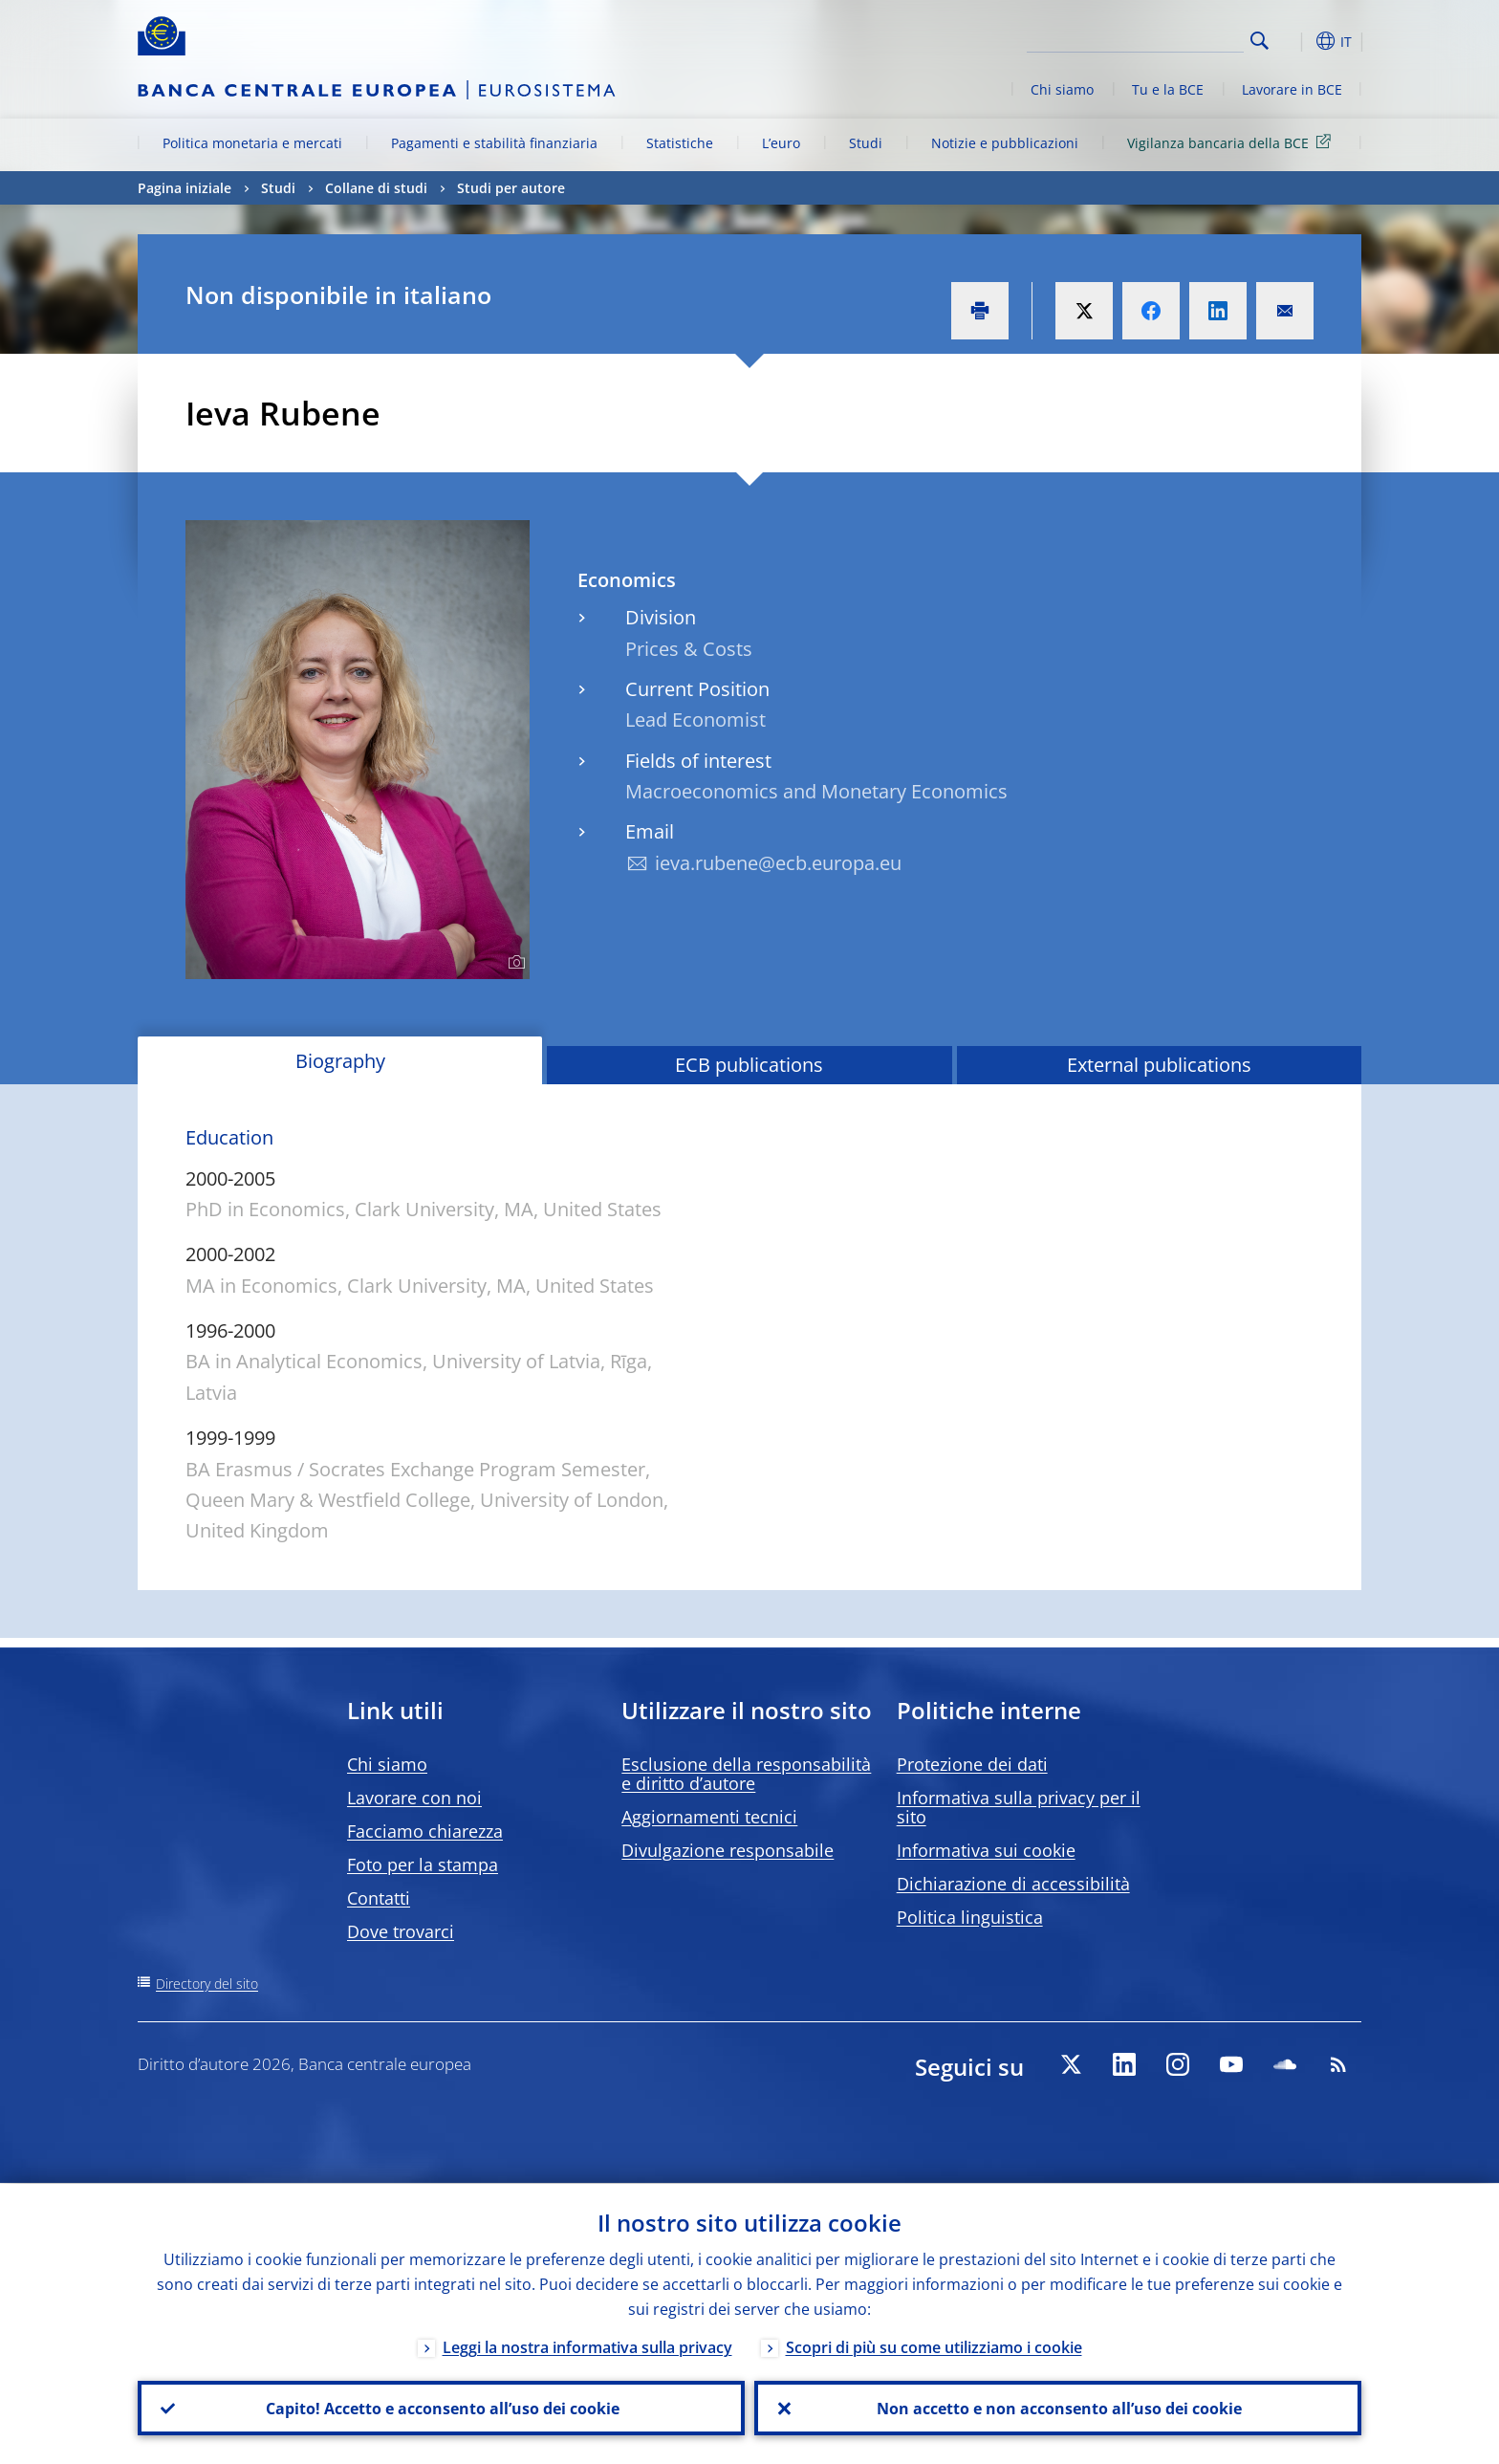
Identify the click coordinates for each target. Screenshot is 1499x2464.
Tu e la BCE (1168, 89)
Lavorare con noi (414, 1797)
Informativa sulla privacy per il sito (1019, 1807)
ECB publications (749, 1065)
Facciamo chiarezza (425, 1831)
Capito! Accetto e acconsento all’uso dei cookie (442, 2407)
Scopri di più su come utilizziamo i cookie (934, 2346)
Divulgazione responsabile (727, 1850)
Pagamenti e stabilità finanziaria (494, 143)
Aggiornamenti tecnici (709, 1816)
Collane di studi (376, 188)
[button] (1294, 41)
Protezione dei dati (972, 1764)
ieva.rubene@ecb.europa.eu (778, 863)
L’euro (781, 143)
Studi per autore (511, 188)
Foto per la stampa (422, 1864)
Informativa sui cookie (986, 1850)
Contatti (378, 1897)
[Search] (1148, 38)
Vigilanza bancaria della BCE (1232, 142)
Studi (865, 143)
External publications (1159, 1065)
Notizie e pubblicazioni (1004, 143)
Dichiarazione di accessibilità (1013, 1883)
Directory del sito (207, 1983)
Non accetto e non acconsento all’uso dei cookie (1058, 2407)
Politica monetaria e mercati (252, 143)
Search (1259, 40)
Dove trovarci (400, 1931)
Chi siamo (1062, 89)
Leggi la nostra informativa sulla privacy (587, 2346)
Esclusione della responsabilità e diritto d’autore (746, 1774)
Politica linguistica (970, 1917)
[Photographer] (514, 963)
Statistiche (679, 143)
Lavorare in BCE (1292, 89)
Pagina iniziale (184, 188)
